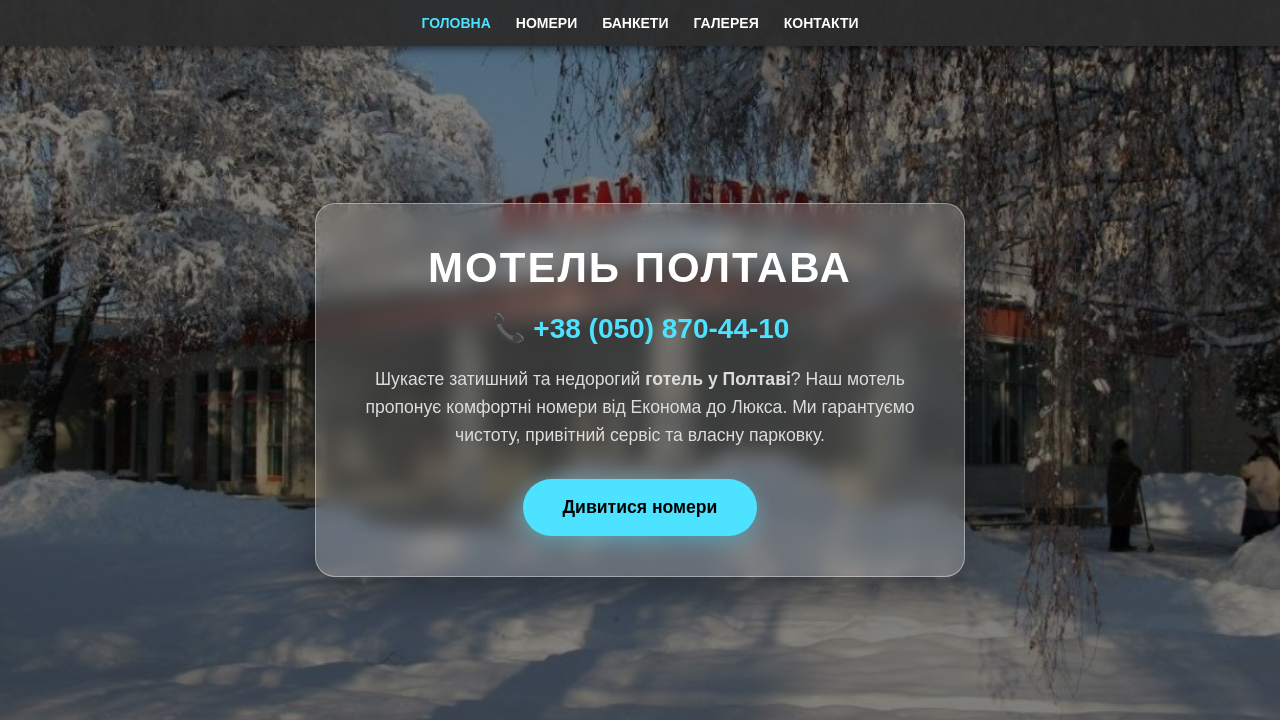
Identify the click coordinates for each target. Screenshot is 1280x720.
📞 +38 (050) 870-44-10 (640, 328)
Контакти (821, 23)
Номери (546, 23)
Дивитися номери (640, 507)
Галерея (725, 23)
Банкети (635, 23)
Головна (455, 23)
